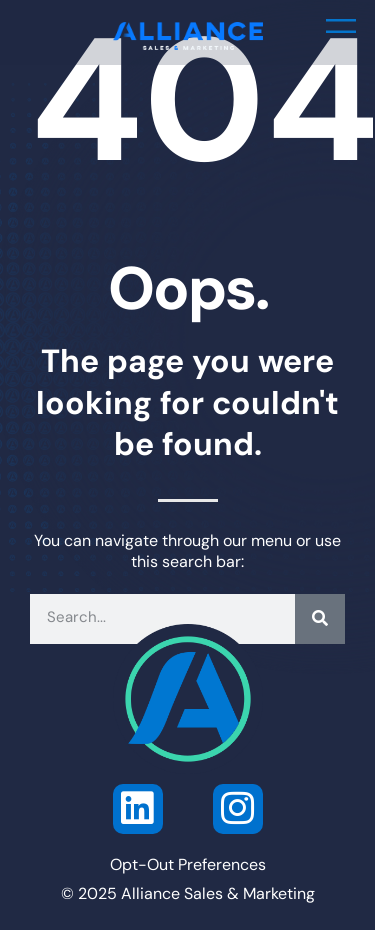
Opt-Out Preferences (188, 866)
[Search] (320, 619)
